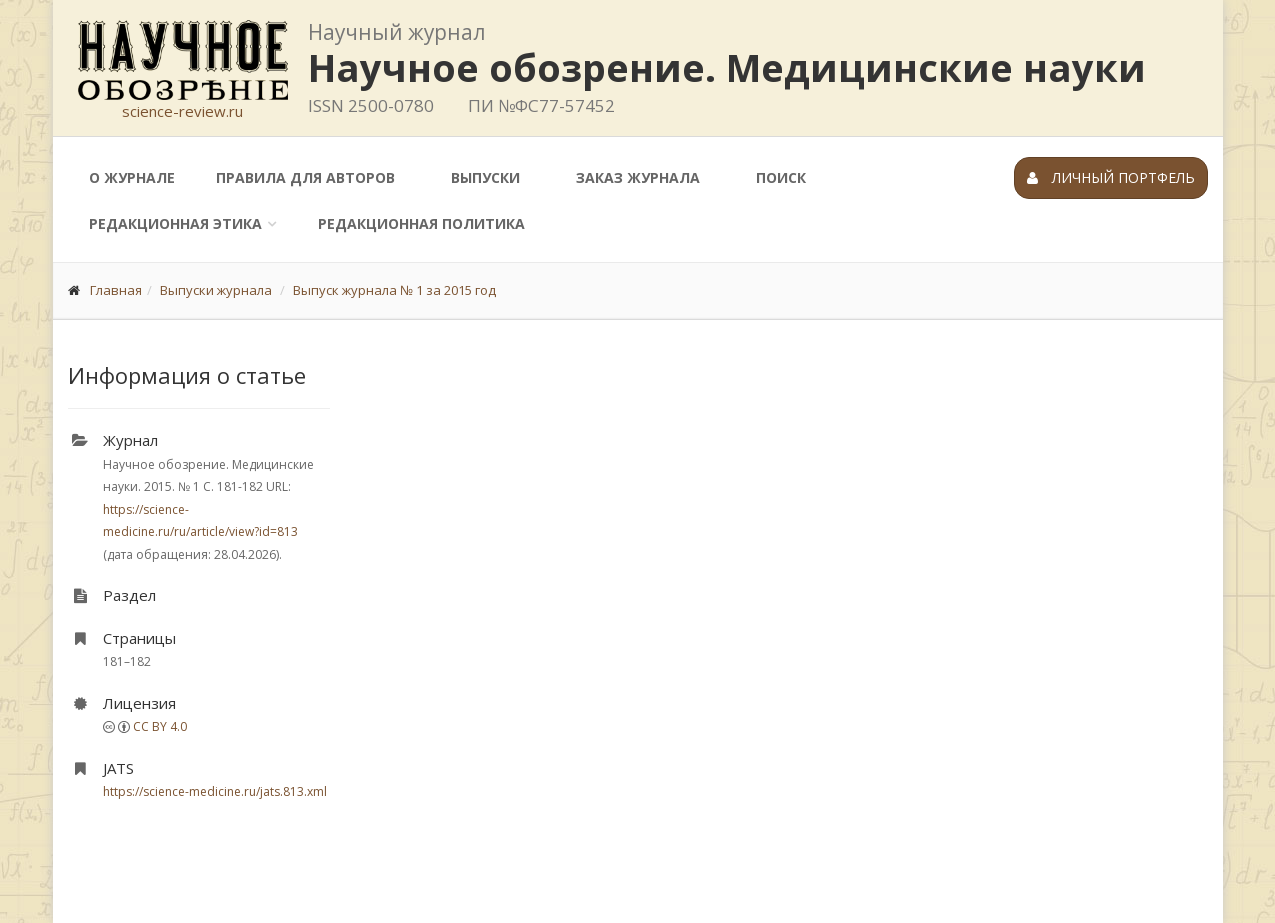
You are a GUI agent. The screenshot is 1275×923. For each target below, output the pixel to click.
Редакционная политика (421, 223)
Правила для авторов (305, 177)
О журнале (132, 177)
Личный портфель (1111, 177)
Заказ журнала (638, 177)
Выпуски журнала (216, 290)
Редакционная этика (175, 223)
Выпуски (485, 177)
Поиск (781, 177)
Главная (116, 290)
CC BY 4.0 (160, 726)
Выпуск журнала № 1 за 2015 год (394, 290)
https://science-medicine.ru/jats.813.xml (215, 791)
